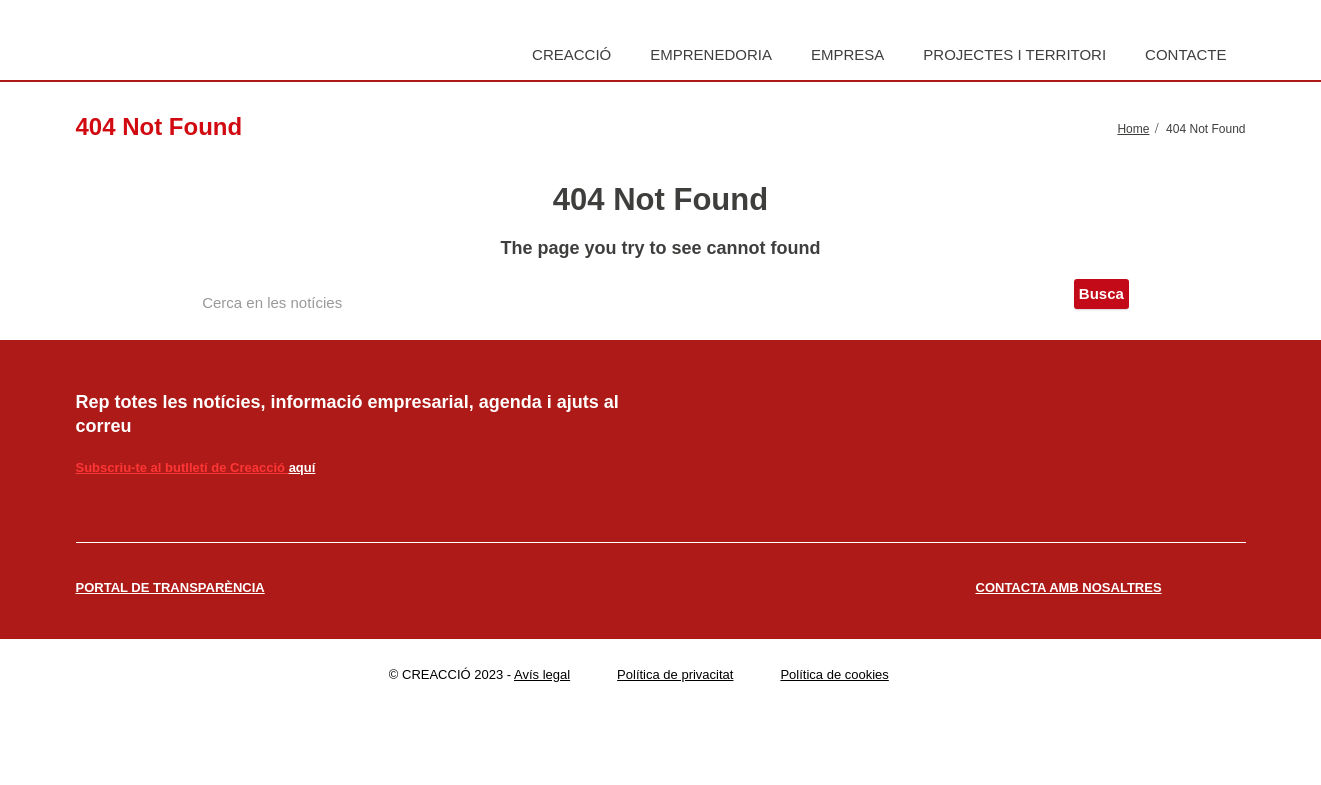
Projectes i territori (1014, 54)
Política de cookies (834, 674)
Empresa (847, 54)
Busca (1101, 293)
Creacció (571, 54)
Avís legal (542, 674)
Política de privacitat (675, 674)
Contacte (1185, 54)
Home (1133, 129)
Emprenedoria (711, 54)
